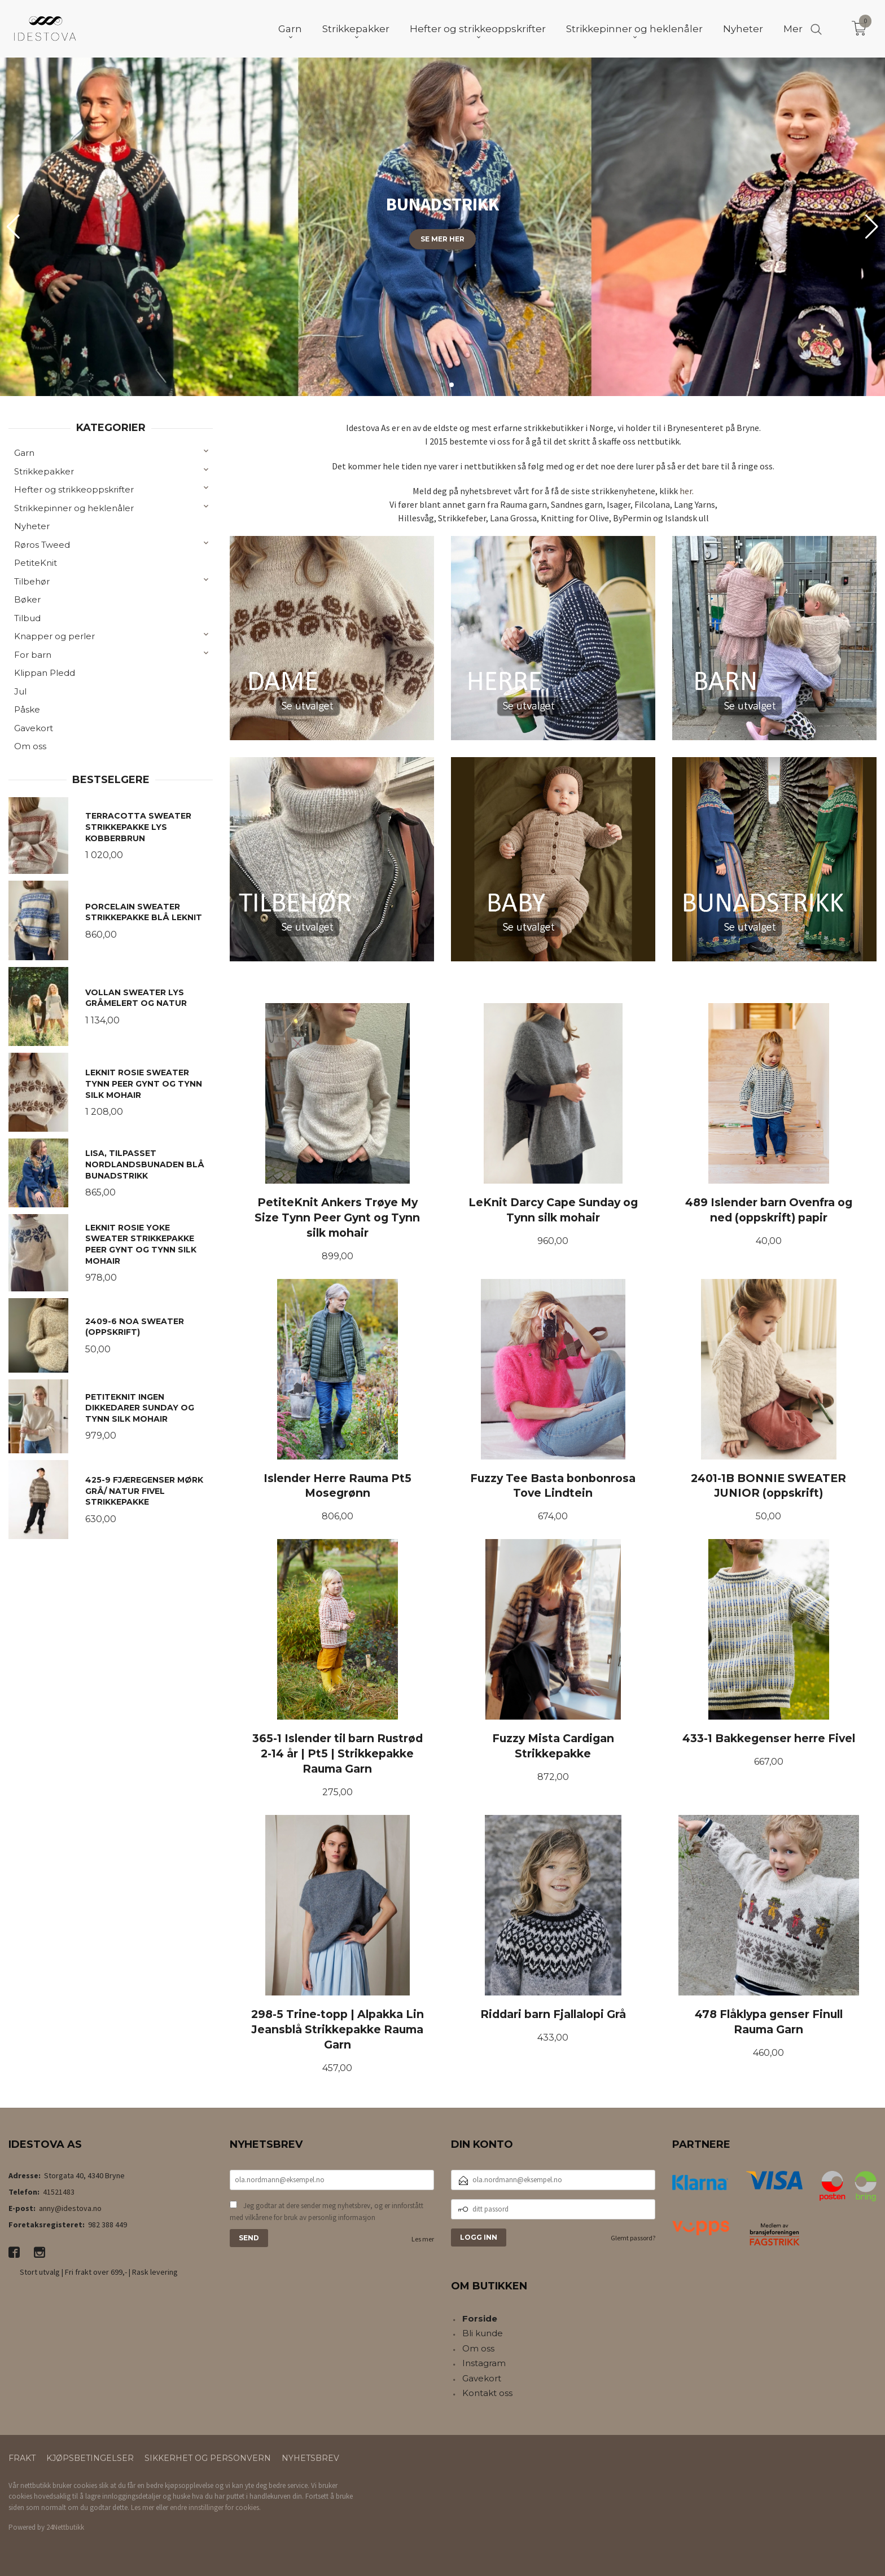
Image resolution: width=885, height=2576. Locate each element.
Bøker (27, 599)
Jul (20, 691)
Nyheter (32, 526)
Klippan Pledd (44, 672)
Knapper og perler (54, 636)
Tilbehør (32, 581)
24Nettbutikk (65, 2527)
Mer (793, 28)
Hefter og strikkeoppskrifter (74, 489)
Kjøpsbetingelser (90, 2458)
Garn (24, 452)
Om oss (30, 746)
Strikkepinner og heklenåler (74, 508)
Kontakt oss (487, 2393)
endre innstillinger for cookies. (215, 2507)
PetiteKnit (35, 562)
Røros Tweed (42, 544)
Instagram (484, 2363)
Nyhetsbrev (310, 2458)
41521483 (59, 2192)
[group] (442, 227)
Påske (27, 709)
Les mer (422, 2239)
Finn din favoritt (442, 315)
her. (687, 490)
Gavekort (33, 728)
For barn (32, 654)
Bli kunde (482, 2333)
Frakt (22, 2458)
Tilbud (27, 618)
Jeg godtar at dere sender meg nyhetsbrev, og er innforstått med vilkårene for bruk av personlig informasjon (326, 2212)
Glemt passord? (633, 2238)
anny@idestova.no (70, 2208)
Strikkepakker (44, 471)
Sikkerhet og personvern (207, 2458)
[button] (871, 226)
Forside (479, 2318)
